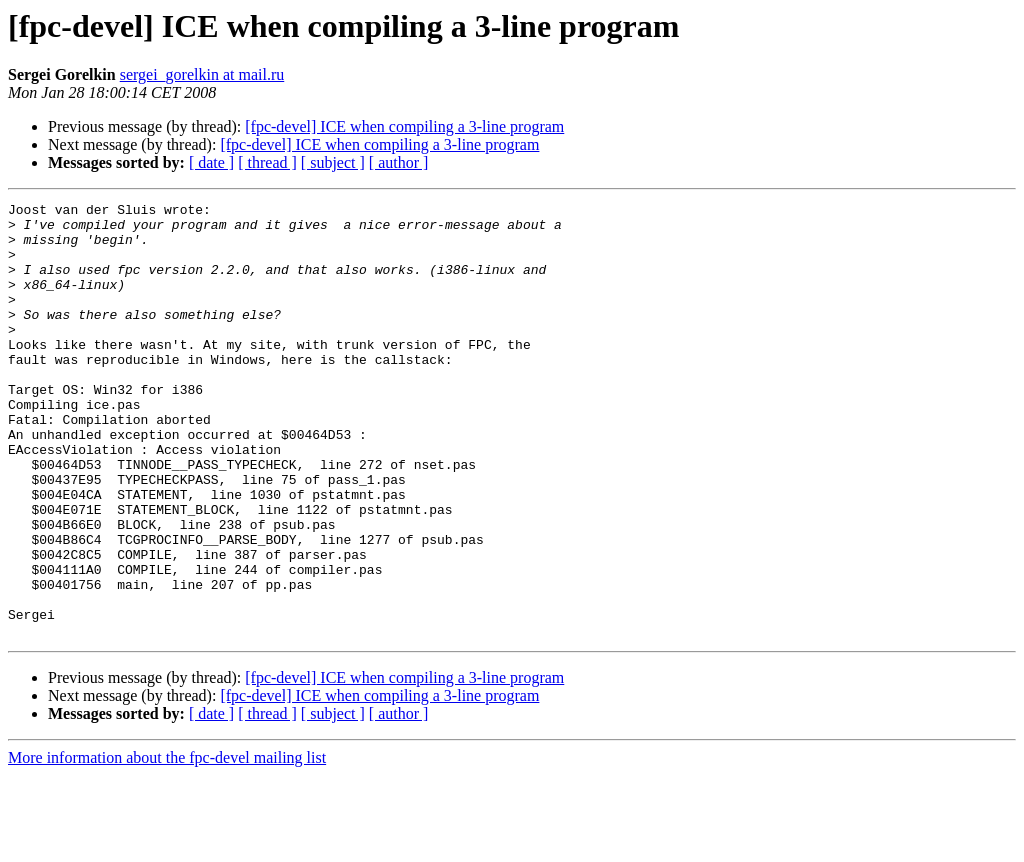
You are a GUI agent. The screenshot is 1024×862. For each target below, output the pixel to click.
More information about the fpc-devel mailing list (167, 844)
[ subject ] (333, 162)
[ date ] (211, 162)
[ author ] (399, 162)
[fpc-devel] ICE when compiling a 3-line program (404, 126)
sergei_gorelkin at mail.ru (202, 74)
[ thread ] (267, 162)
